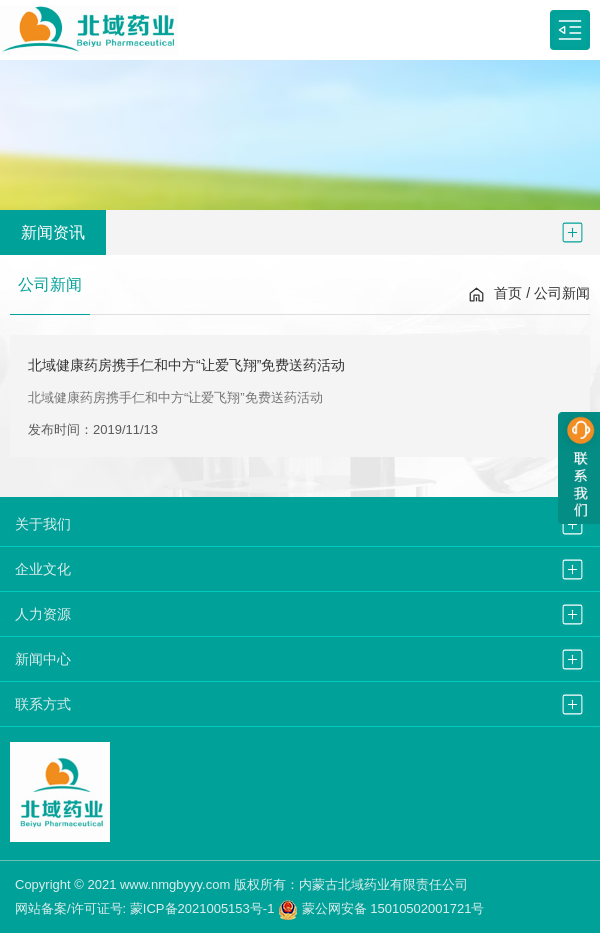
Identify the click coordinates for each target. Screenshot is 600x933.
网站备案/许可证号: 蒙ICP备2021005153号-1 (144, 908)
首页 (508, 293)
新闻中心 (43, 659)
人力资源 (43, 614)
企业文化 (43, 569)
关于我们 (43, 524)
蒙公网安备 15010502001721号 (381, 908)
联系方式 (43, 704)
